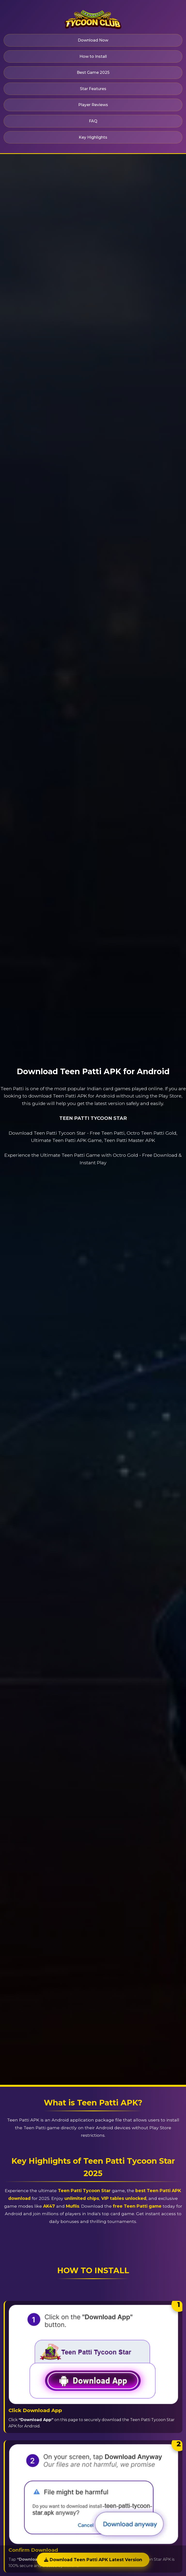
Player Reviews (93, 104)
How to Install (93, 56)
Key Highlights (93, 137)
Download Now (93, 40)
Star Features (93, 88)
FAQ (93, 121)
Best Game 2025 (93, 72)
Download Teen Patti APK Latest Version (93, 2559)
